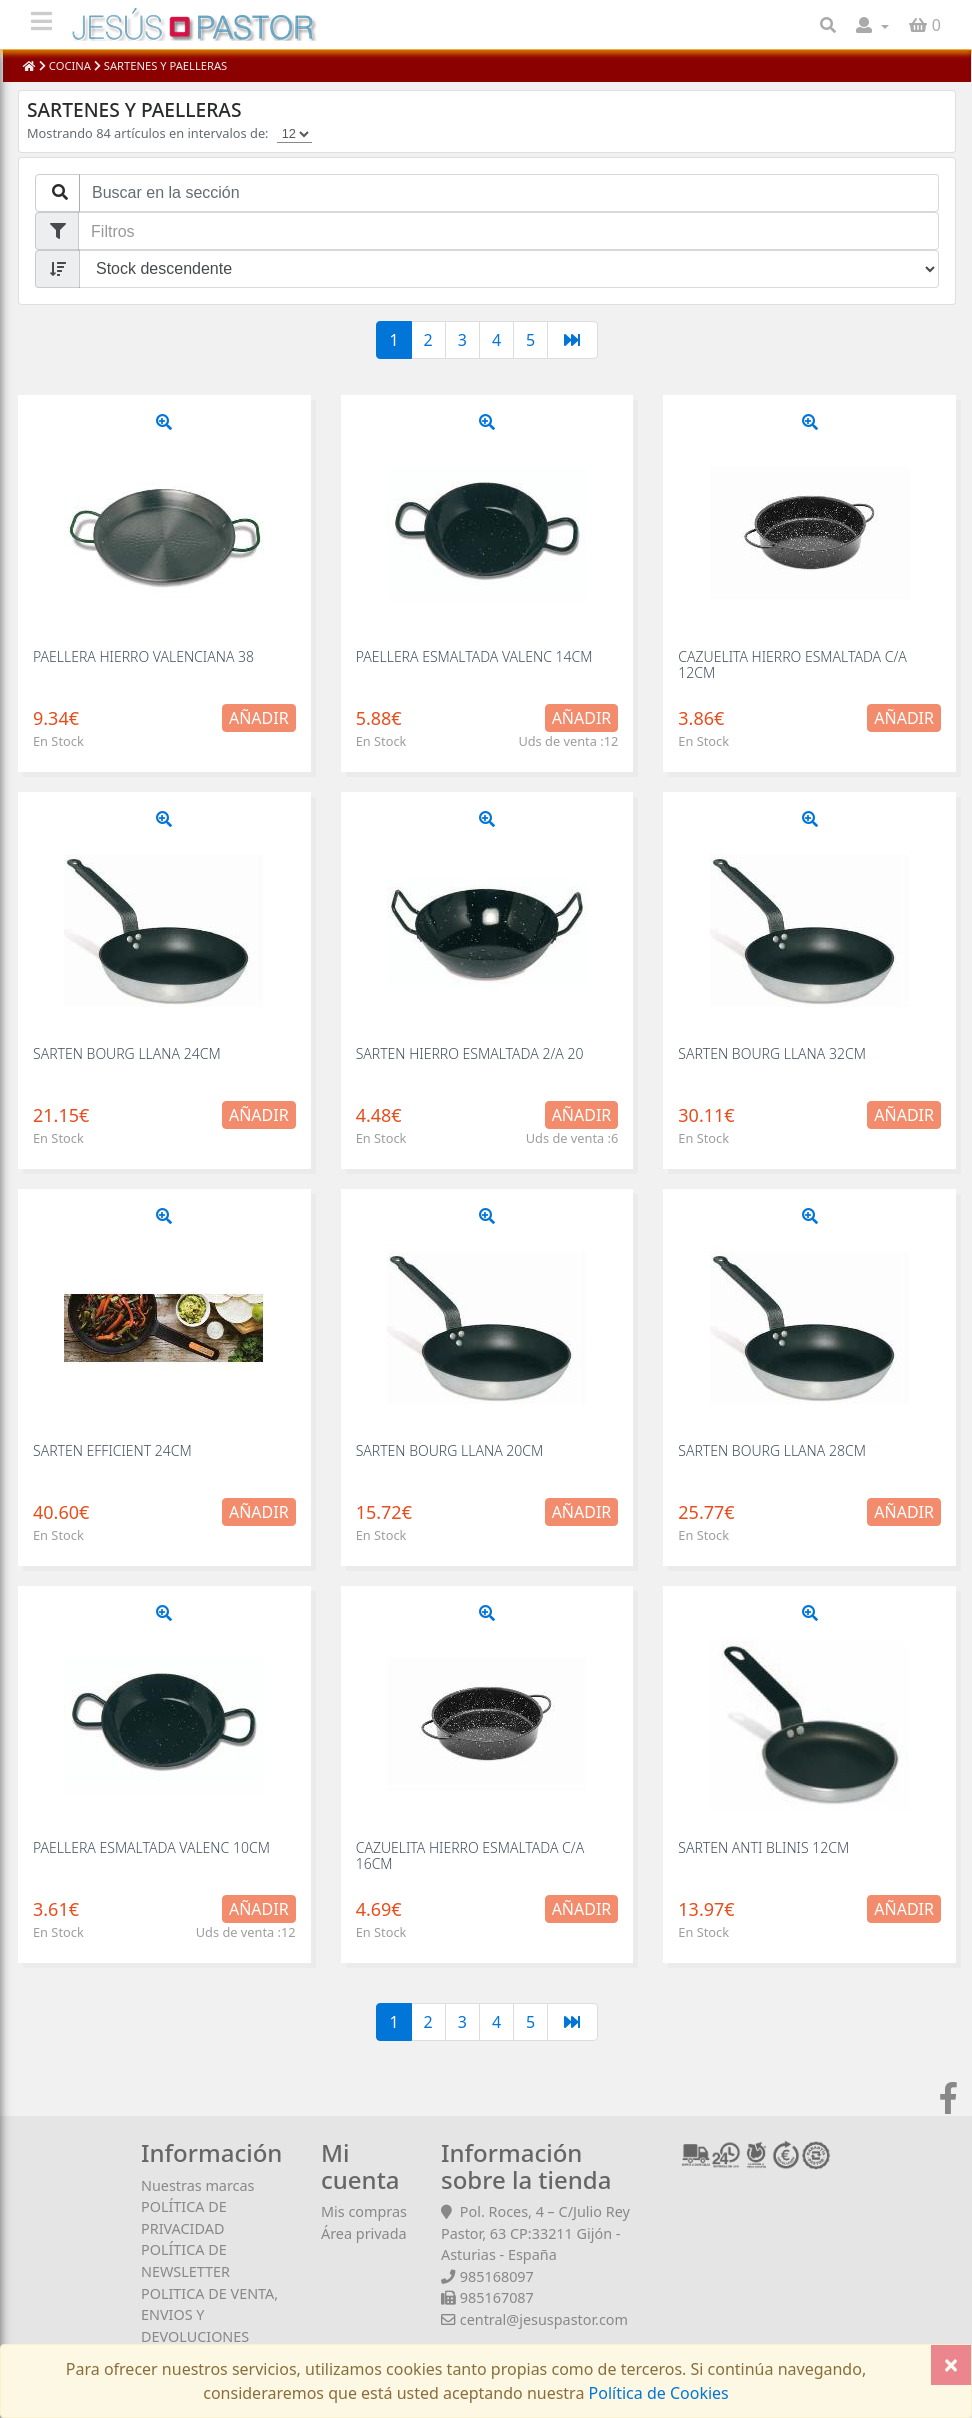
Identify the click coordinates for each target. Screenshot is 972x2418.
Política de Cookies (656, 2393)
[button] (872, 25)
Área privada (364, 2233)
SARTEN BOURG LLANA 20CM (450, 1450)
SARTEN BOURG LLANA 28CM (772, 1450)
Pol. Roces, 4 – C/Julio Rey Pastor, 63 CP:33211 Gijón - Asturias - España (535, 2233)
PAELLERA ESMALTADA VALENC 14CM (474, 656)
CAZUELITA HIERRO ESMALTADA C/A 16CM (470, 1855)
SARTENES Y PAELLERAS (164, 65)
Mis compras (364, 2211)
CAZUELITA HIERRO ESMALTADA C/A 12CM (792, 664)
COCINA (70, 65)
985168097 (497, 2276)
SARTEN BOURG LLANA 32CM (772, 1053)
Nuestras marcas (197, 2185)
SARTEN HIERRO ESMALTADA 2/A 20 (470, 1053)
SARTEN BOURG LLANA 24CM (127, 1053)
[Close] (951, 2365)
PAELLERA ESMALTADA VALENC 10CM (151, 1847)
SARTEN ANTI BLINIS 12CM (763, 1847)
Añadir (259, 718)
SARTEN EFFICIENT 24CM (112, 1450)
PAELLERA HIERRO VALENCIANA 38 (143, 656)
